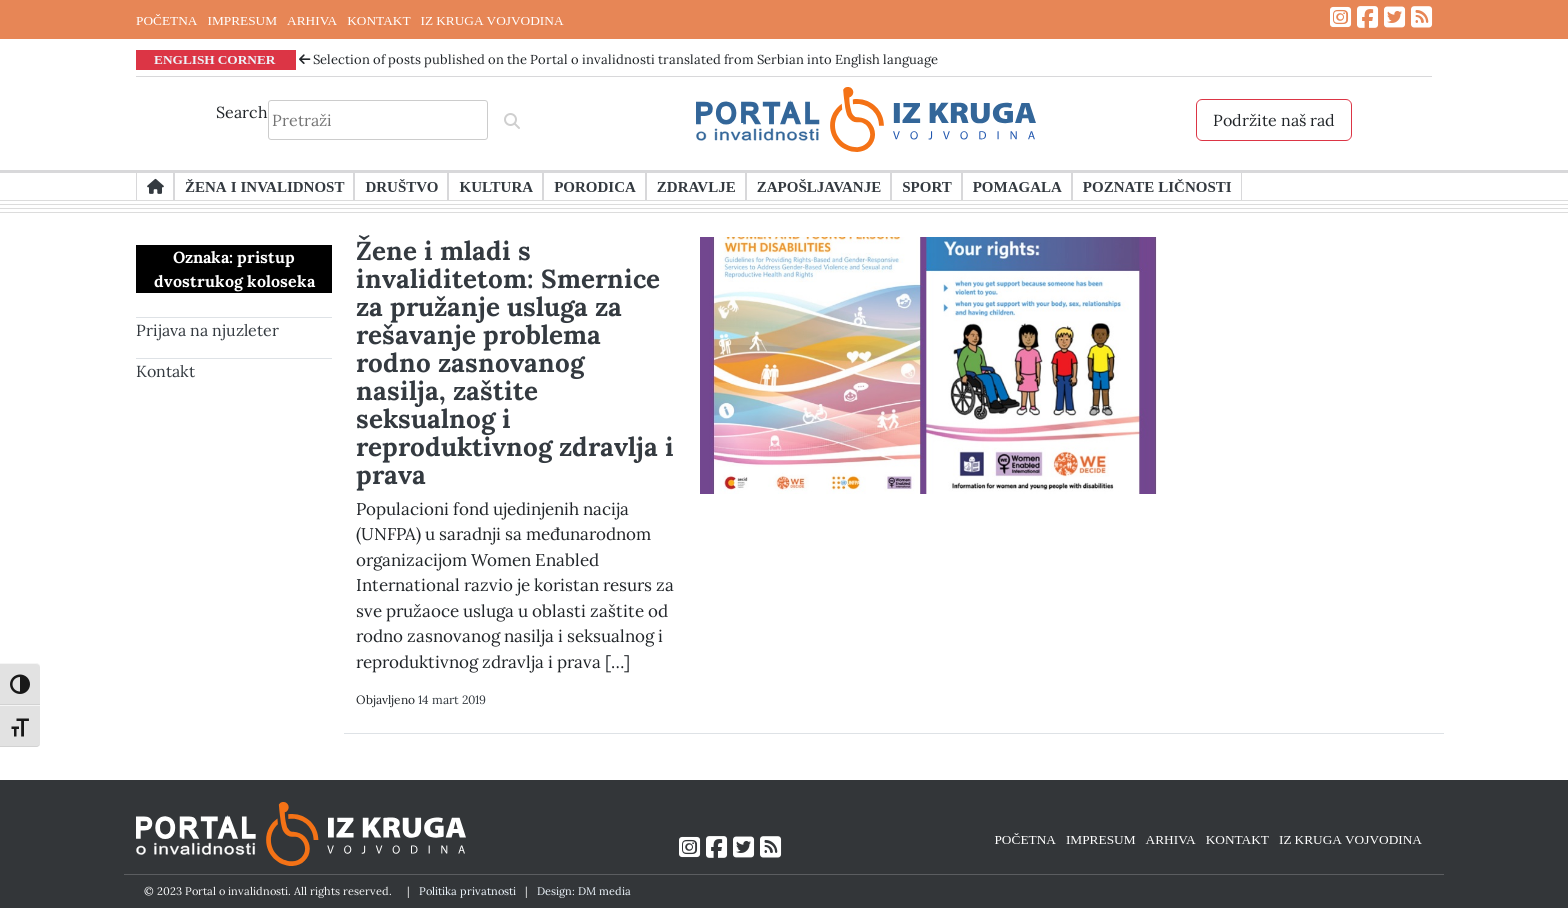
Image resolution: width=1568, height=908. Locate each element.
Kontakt (165, 371)
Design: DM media (584, 891)
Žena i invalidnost (264, 186)
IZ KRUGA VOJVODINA (492, 20)
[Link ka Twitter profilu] (1394, 17)
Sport (926, 186)
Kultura (496, 186)
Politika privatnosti (467, 891)
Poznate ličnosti (1157, 186)
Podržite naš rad (1274, 120)
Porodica (595, 186)
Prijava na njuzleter (207, 330)
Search (242, 112)
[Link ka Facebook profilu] (1367, 17)
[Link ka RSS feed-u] (1421, 17)
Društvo (401, 186)
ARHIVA (312, 20)
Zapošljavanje (819, 186)
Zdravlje (696, 186)
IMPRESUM (242, 20)
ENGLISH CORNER (215, 59)
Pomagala (1017, 186)
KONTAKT (378, 20)
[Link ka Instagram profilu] (1340, 17)
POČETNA (166, 20)
